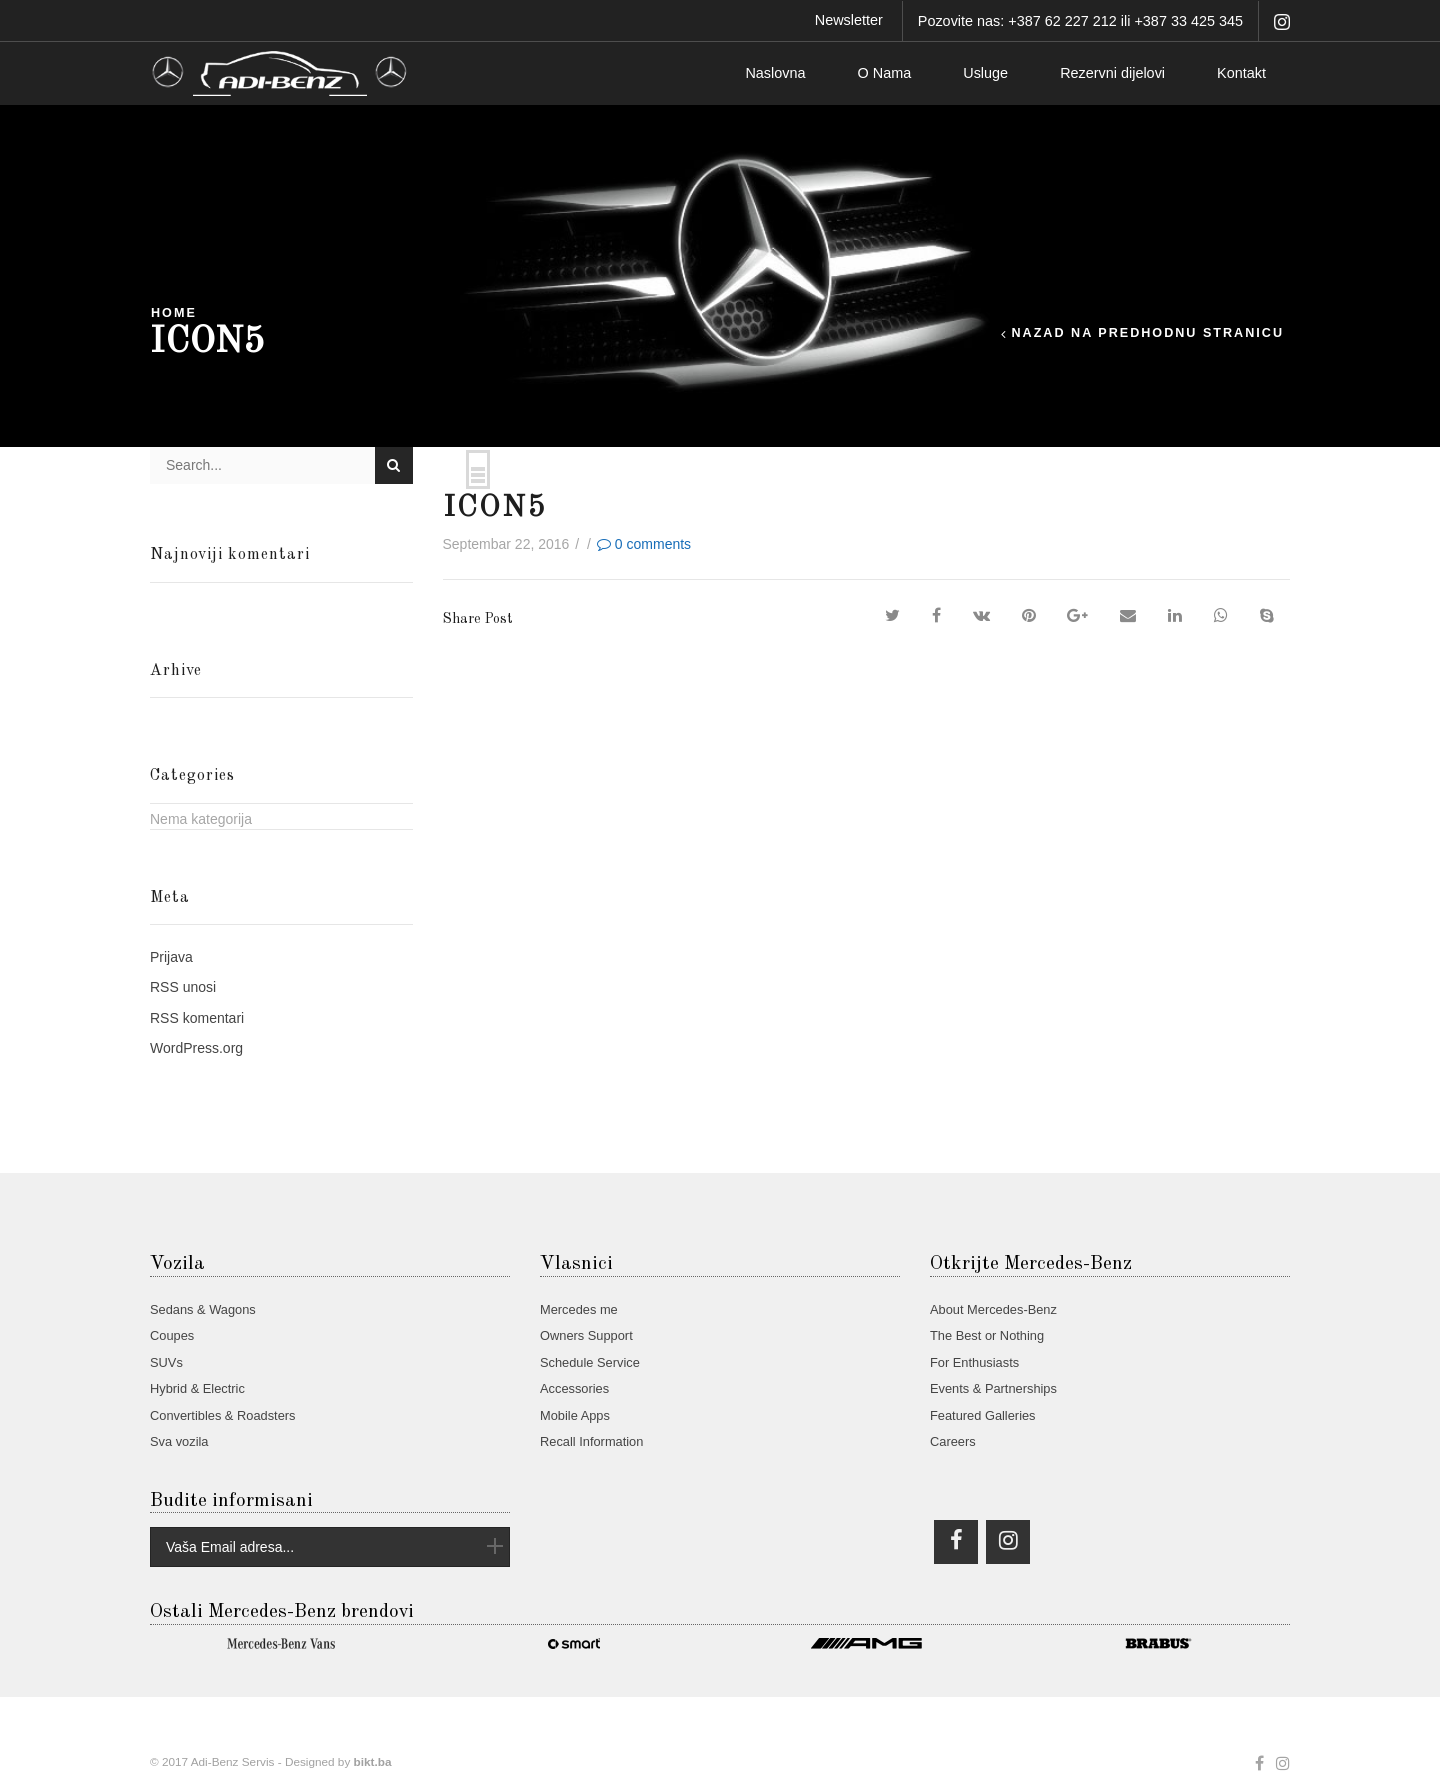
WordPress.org (196, 1048)
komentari (197, 1018)
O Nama (885, 73)
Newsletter (849, 20)
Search (393, 465)
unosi (183, 987)
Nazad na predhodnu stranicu (1147, 333)
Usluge (985, 73)
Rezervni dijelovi (1112, 73)
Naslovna (775, 73)
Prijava (171, 957)
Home (174, 313)
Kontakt (1241, 73)
